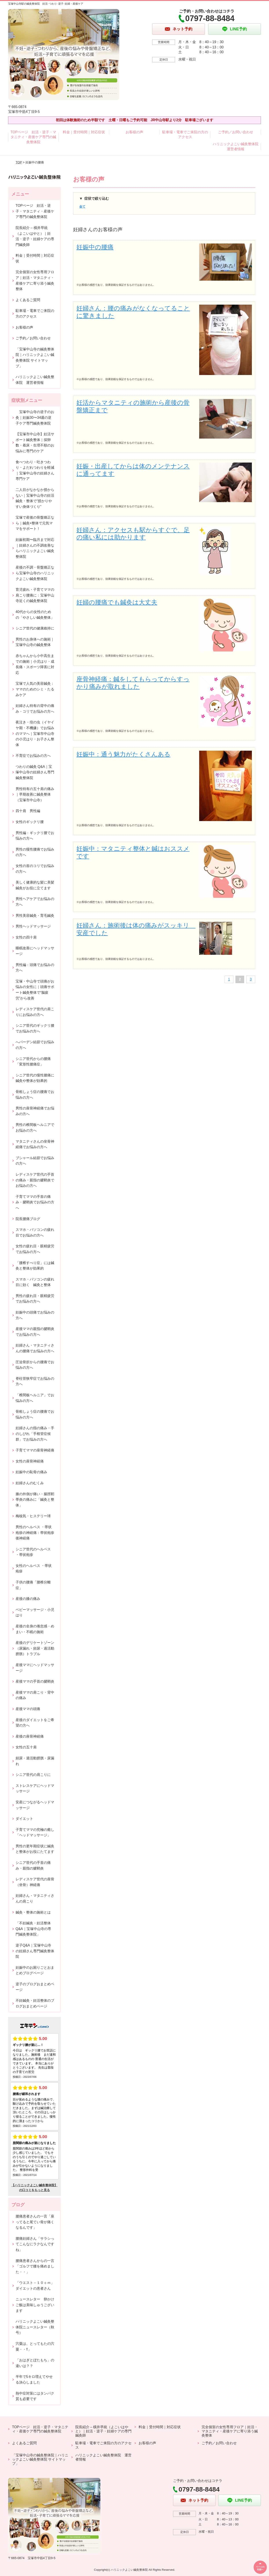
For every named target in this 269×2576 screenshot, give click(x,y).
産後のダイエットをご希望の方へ (35, 1722)
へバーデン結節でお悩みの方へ (35, 1045)
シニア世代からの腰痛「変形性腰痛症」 (33, 1061)
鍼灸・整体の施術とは (33, 1912)
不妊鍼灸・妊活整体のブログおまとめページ (35, 2003)
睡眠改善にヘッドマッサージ (35, 951)
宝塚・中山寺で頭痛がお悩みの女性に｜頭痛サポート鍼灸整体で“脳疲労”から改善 (35, 989)
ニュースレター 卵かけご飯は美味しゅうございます (35, 2304)
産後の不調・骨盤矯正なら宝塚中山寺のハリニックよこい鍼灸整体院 (35, 572)
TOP (19, 162)
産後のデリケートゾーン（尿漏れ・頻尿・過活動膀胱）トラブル (35, 1648)
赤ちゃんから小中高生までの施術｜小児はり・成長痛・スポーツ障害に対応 (35, 664)
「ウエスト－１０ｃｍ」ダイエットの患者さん (35, 2285)
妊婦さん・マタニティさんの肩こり (35, 1898)
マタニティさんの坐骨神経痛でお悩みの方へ (35, 1144)
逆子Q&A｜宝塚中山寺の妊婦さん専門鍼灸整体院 (35, 1950)
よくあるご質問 (28, 300)
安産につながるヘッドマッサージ (35, 1805)
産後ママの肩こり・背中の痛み (35, 1695)
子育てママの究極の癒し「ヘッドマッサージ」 (35, 1832)
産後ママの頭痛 (28, 1709)
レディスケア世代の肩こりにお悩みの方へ (35, 1012)
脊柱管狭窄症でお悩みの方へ (35, 1381)
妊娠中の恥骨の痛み (31, 1472)
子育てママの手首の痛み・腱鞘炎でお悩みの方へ (35, 1202)
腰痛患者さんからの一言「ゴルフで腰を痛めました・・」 (35, 2266)
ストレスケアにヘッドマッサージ (35, 1788)
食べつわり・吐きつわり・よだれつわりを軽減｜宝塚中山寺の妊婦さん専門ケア (35, 470)
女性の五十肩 (26, 1747)
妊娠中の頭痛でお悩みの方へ (35, 1315)
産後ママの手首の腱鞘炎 (35, 1681)
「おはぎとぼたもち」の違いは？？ (35, 2363)
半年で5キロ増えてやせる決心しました (34, 2379)
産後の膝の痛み (28, 1599)
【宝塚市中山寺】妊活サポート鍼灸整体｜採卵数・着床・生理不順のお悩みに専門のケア (35, 442)
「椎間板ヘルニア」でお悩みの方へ (35, 1398)
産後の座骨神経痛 (30, 1736)
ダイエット (24, 1818)
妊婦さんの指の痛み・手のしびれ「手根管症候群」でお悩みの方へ (35, 1433)
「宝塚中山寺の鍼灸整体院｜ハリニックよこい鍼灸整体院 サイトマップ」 (35, 357)
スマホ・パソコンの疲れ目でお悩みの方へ (35, 1232)
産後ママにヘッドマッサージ (35, 1667)
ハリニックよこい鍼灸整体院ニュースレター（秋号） (35, 2327)
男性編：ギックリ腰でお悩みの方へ (35, 835)
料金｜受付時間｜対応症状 (84, 132)
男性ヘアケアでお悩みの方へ (35, 901)
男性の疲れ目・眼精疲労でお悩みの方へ (35, 1298)
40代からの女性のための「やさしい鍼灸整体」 (35, 614)
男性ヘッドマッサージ (33, 926)
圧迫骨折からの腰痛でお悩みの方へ (35, 1365)
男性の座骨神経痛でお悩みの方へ (35, 1111)
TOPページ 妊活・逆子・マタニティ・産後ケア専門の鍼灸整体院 (33, 137)
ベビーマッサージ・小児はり (35, 1612)
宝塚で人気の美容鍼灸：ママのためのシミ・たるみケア (35, 689)
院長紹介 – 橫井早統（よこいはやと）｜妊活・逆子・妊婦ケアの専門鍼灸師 (35, 236)
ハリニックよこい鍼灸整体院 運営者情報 (237, 146)
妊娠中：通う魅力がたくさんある (123, 754)
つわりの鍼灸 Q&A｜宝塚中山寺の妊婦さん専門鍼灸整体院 (35, 772)
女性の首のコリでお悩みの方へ (35, 868)
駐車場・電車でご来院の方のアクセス (185, 134)
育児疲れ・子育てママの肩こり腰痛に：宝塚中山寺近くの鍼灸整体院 (35, 595)
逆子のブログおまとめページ (35, 1987)
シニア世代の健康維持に (35, 628)
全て (82, 206)
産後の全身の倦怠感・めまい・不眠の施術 (35, 1629)
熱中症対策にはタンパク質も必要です (35, 2396)
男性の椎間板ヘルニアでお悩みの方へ (35, 1127)
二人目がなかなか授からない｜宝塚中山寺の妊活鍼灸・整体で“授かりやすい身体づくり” (35, 498)
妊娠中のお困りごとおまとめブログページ (35, 1970)
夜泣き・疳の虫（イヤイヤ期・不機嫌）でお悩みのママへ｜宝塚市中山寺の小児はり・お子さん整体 (35, 733)
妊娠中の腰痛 (95, 247)
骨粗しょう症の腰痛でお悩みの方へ (35, 1094)
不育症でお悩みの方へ (33, 755)
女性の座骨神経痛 (30, 1461)
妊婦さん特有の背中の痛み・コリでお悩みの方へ (35, 708)
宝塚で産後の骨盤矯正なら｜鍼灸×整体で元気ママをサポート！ (35, 523)
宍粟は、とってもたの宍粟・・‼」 (35, 2346)
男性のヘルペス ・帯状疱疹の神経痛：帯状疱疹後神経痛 (35, 1532)
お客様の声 (134, 132)
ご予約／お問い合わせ (235, 132)
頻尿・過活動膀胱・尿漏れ (35, 1761)
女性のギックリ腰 (30, 822)
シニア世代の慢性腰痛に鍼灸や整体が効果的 (35, 1078)
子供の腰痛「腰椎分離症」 (33, 1585)
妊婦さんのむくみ (30, 1483)
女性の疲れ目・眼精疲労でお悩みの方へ (35, 1249)
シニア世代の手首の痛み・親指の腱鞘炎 (33, 1865)
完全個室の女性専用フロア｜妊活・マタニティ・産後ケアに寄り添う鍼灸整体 (35, 280)
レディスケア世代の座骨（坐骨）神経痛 (35, 1882)
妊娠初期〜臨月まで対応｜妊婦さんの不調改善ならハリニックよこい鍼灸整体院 (35, 548)
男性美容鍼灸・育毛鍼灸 (35, 915)
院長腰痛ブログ (28, 1219)
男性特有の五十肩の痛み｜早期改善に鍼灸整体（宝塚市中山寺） (35, 794)
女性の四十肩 (26, 937)
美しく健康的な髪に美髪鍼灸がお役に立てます (35, 885)
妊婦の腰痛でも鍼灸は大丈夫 (116, 602)
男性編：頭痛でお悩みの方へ (35, 967)
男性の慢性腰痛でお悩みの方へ (35, 852)
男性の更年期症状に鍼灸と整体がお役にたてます (35, 1849)
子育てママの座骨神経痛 (35, 1450)
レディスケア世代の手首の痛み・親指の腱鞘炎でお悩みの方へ (35, 1180)
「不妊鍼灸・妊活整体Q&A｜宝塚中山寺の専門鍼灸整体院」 (33, 1928)
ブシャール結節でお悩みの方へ (35, 1160)
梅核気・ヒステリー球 (33, 1516)
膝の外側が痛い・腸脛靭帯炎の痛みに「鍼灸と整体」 (35, 1499)
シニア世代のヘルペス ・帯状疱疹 (33, 1552)
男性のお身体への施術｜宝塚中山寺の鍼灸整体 (35, 642)
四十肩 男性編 (28, 811)
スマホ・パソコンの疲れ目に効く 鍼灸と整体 (35, 1282)
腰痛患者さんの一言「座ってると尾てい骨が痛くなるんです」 (35, 2221)
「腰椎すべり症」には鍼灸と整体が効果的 (35, 1265)
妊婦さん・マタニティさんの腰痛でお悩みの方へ (35, 1348)
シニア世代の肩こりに (33, 1774)
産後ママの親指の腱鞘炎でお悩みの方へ (35, 1331)
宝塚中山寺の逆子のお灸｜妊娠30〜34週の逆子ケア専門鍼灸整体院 (35, 417)
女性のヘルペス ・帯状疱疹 (34, 1568)
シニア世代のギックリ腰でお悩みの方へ (35, 1028)
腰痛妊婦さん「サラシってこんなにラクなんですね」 (35, 2244)
